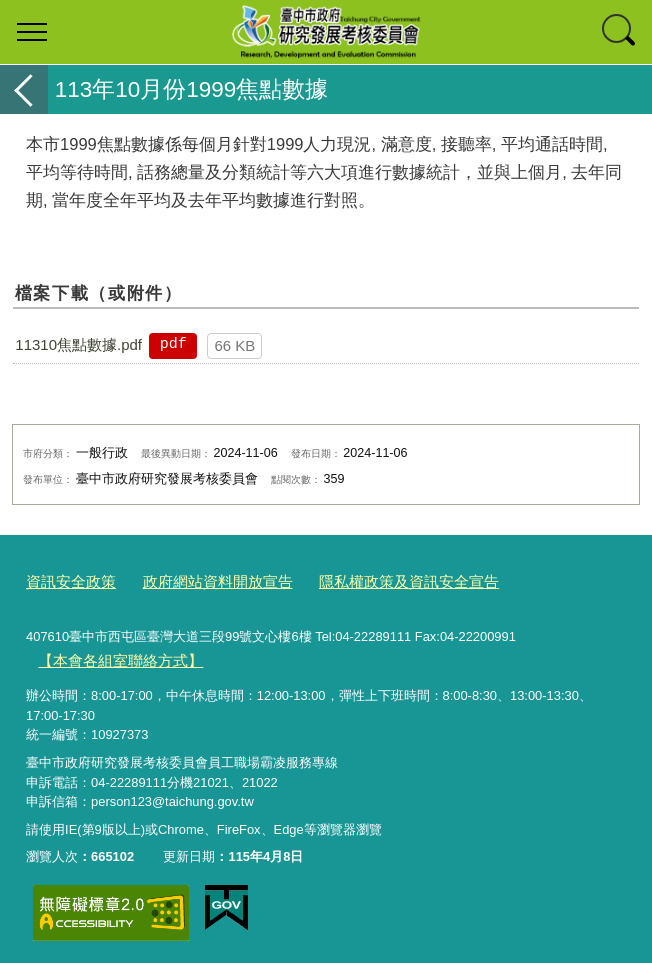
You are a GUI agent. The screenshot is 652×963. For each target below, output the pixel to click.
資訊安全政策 (65, 580)
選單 (32, 32)
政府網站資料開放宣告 (196, 580)
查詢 (620, 32)
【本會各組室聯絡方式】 (109, 655)
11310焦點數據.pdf (78, 344)
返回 (24, 89)
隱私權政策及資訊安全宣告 (365, 580)
